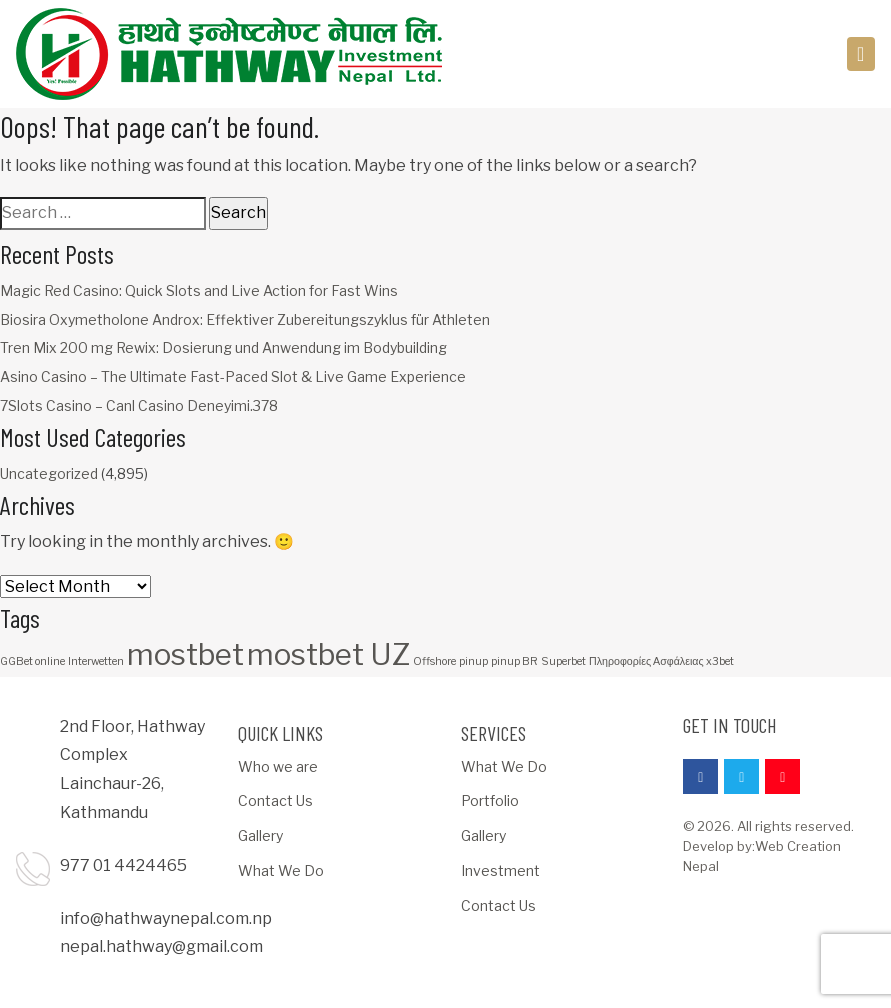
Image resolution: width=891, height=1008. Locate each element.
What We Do (281, 870)
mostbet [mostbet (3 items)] (185, 654)
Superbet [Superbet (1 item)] (563, 661)
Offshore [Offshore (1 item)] (434, 661)
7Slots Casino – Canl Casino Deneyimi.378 (139, 405)
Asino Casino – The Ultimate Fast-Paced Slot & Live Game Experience (233, 376)
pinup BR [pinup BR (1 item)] (514, 661)
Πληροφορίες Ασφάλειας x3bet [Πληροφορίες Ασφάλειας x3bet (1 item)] (661, 661)
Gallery (260, 835)
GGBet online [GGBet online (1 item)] (32, 661)
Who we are (278, 766)
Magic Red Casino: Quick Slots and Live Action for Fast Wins (199, 290)
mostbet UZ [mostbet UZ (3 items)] (328, 654)
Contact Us (275, 800)
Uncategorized (49, 473)
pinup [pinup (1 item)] (473, 661)
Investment (500, 870)
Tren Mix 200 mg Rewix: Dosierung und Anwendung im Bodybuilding (223, 347)
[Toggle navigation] (861, 54)
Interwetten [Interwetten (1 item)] (96, 661)
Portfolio (490, 800)
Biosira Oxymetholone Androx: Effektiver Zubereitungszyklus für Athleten (245, 319)
